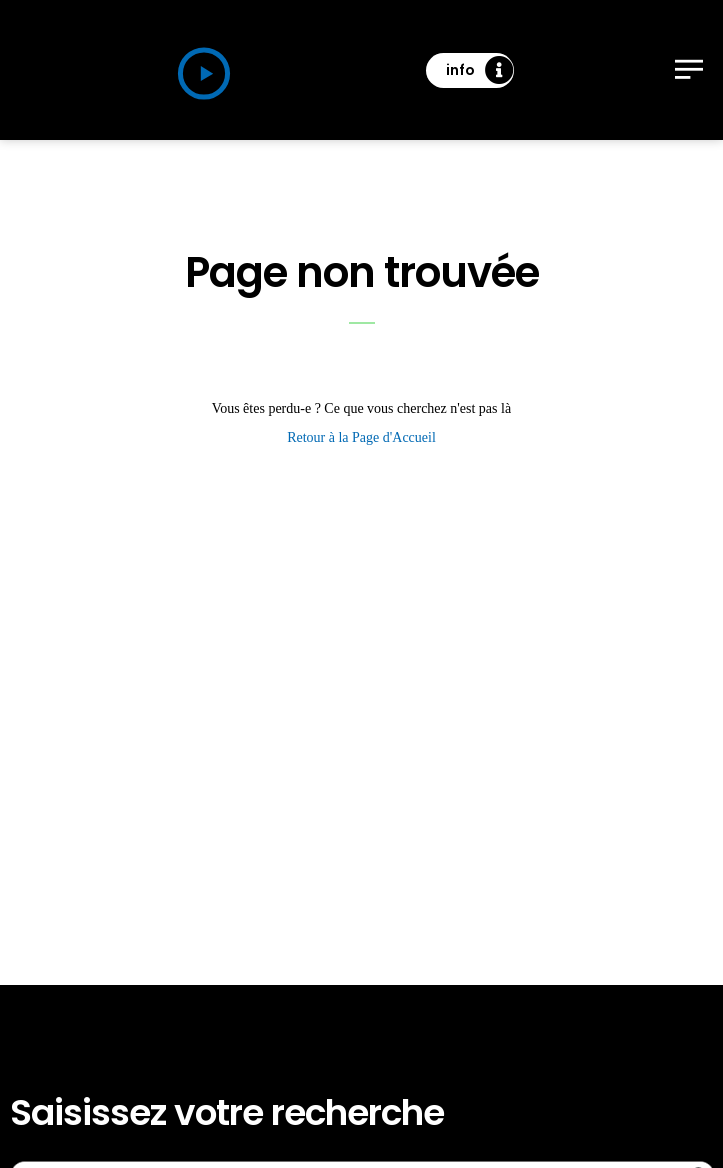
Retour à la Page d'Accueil (361, 437)
